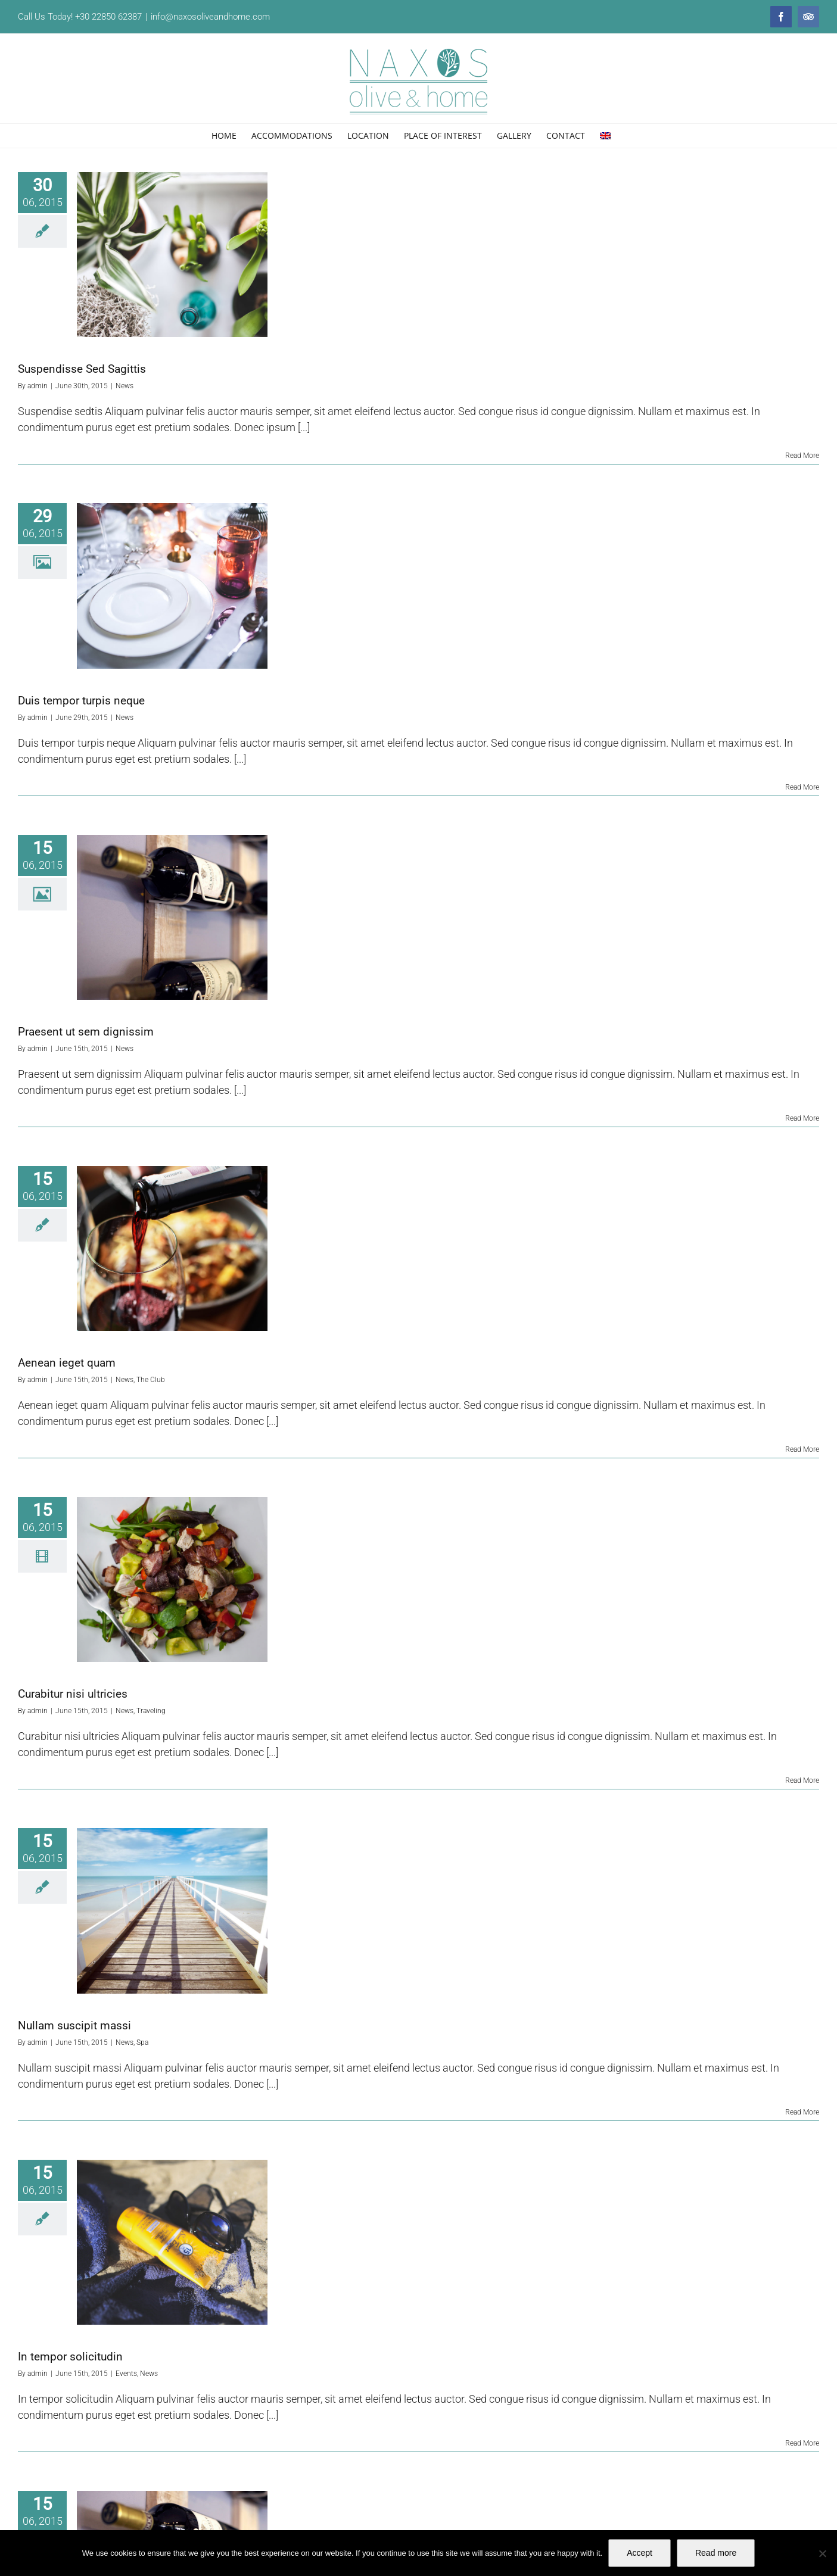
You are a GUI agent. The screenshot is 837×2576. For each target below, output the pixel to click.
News (124, 386)
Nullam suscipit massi (74, 2025)
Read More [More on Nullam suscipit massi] (802, 2112)
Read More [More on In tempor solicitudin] (802, 2443)
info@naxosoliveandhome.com (210, 16)
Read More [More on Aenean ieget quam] (802, 1449)
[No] (822, 2553)
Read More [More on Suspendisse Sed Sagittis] (802, 455)
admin (37, 386)
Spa (142, 2042)
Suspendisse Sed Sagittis (82, 369)
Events (126, 2373)
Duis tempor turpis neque (81, 700)
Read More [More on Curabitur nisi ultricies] (802, 1780)
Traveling (151, 1711)
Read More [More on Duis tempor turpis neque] (802, 787)
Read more (715, 2553)
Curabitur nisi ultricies (72, 1694)
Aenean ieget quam (67, 1363)
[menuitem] (605, 136)
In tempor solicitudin (70, 2356)
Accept (639, 2553)
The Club (150, 1380)
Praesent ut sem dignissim (86, 1031)
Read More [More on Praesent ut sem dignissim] (802, 1118)
